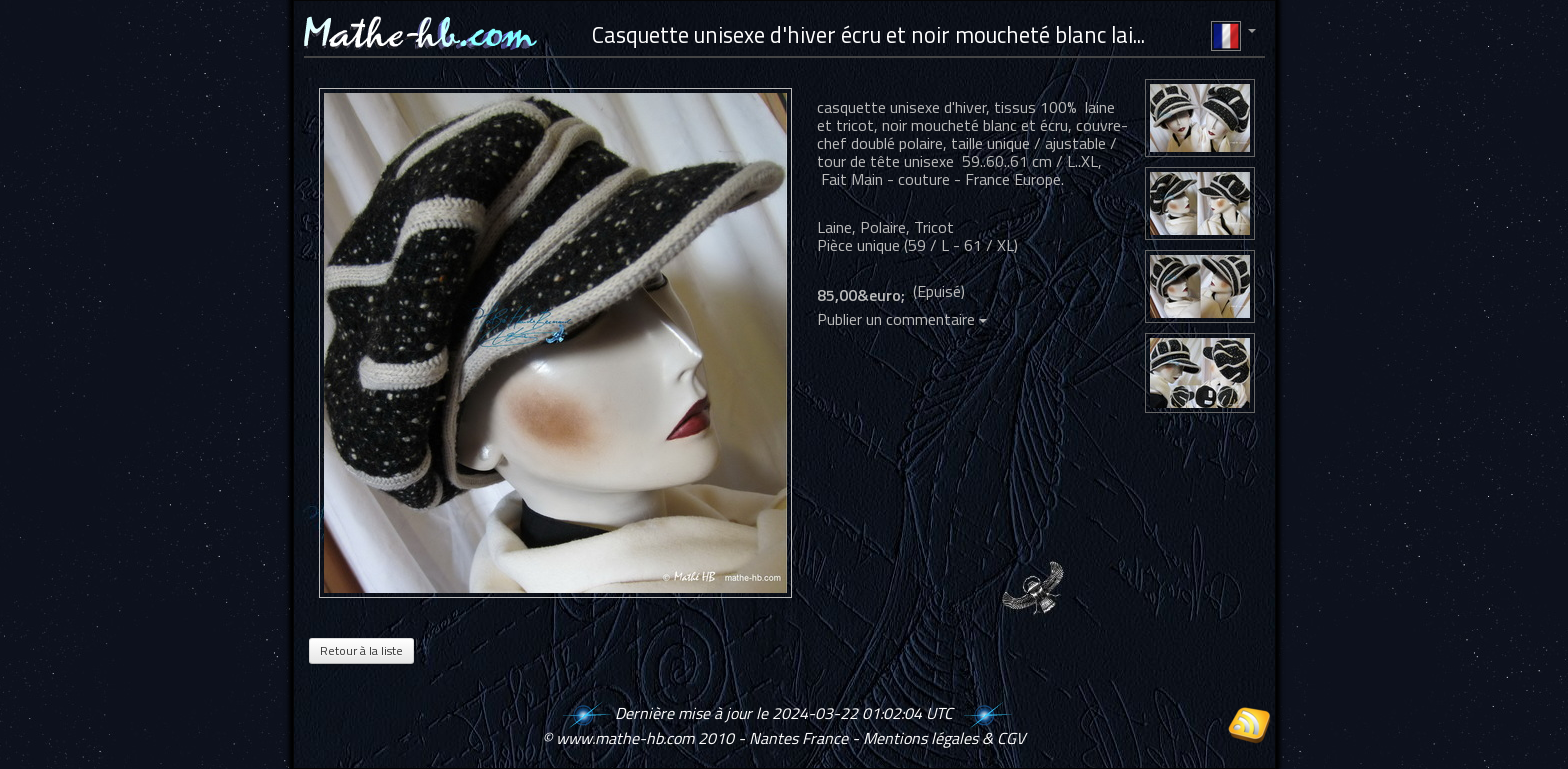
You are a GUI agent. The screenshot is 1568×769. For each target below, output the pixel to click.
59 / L (928, 245)
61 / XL (989, 245)
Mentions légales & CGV (944, 738)
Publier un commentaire (902, 319)
